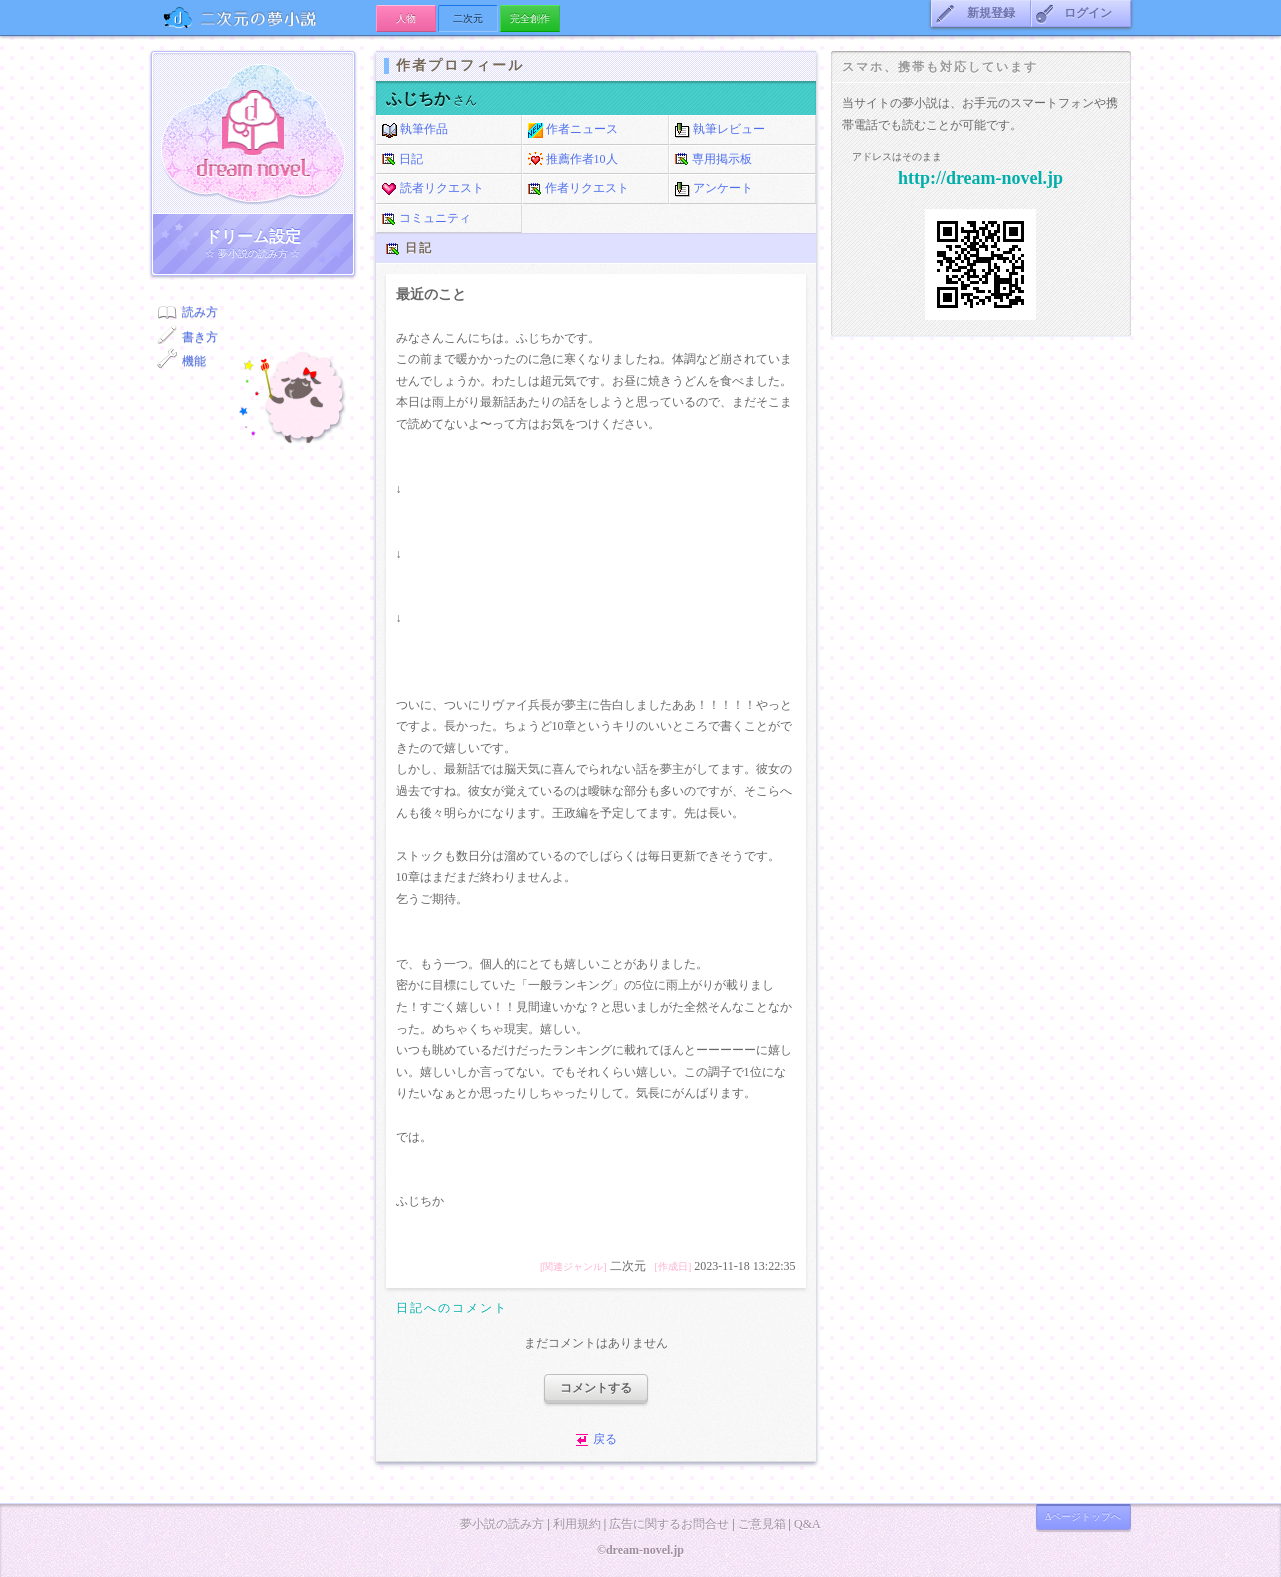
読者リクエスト (433, 189)
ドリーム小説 (253, 133)
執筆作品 (415, 130)
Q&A (807, 1524)
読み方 (200, 312)
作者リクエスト (578, 189)
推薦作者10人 (573, 160)
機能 (194, 361)
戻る (605, 1439)
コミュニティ (426, 219)
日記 (402, 160)
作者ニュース (573, 130)
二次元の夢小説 (263, 17)
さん (431, 100)
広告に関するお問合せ (669, 1524)
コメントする (596, 1388)
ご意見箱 (762, 1524)
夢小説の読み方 (502, 1524)
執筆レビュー (720, 130)
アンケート (714, 189)
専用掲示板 (713, 160)
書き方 (200, 337)
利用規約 (577, 1524)
